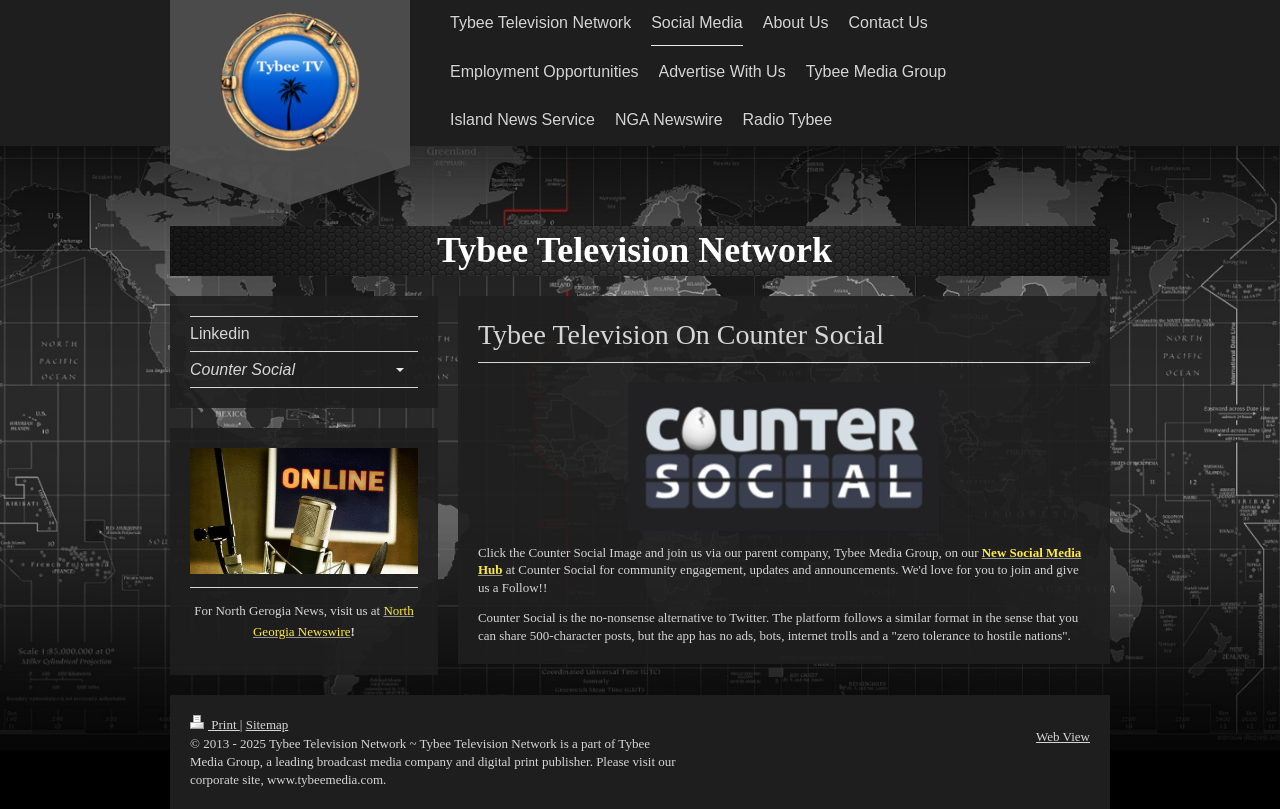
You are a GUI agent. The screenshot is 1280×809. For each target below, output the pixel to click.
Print (215, 724)
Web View (1063, 736)
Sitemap (267, 724)
